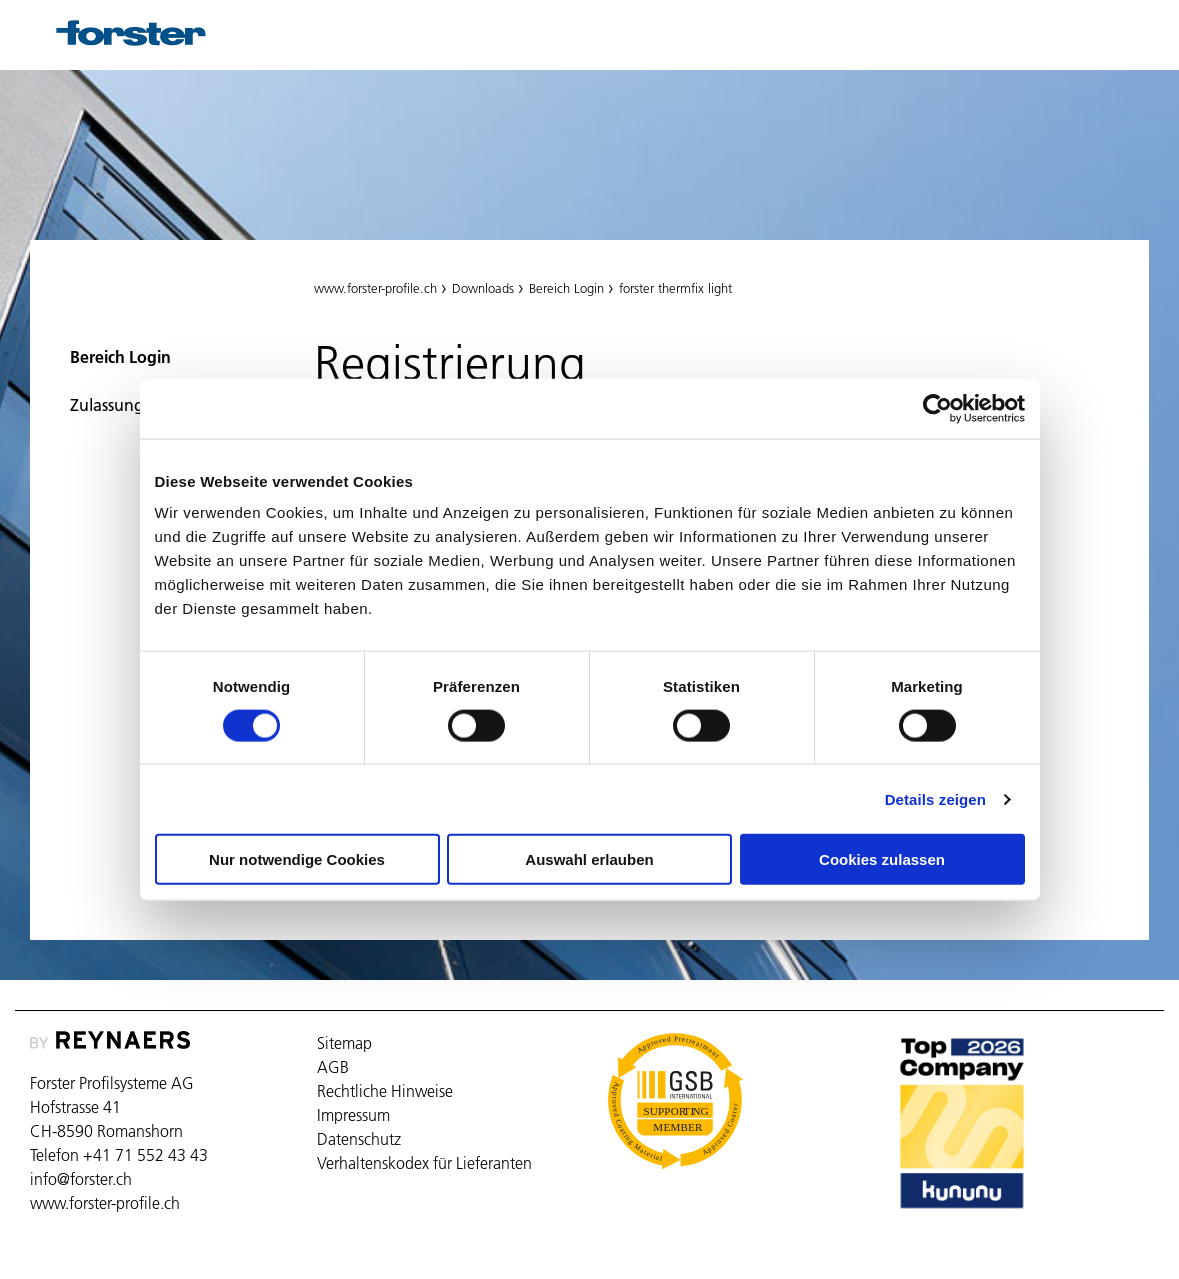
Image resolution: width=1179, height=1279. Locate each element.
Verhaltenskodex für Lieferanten (424, 1163)
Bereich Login (120, 357)
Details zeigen (935, 798)
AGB (333, 1067)
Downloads (483, 288)
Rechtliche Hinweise (385, 1091)
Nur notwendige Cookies (297, 859)
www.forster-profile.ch (375, 288)
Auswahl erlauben (589, 859)
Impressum (353, 1115)
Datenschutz (359, 1139)
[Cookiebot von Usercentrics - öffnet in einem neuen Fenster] (937, 408)
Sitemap (344, 1043)
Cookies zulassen (882, 859)
